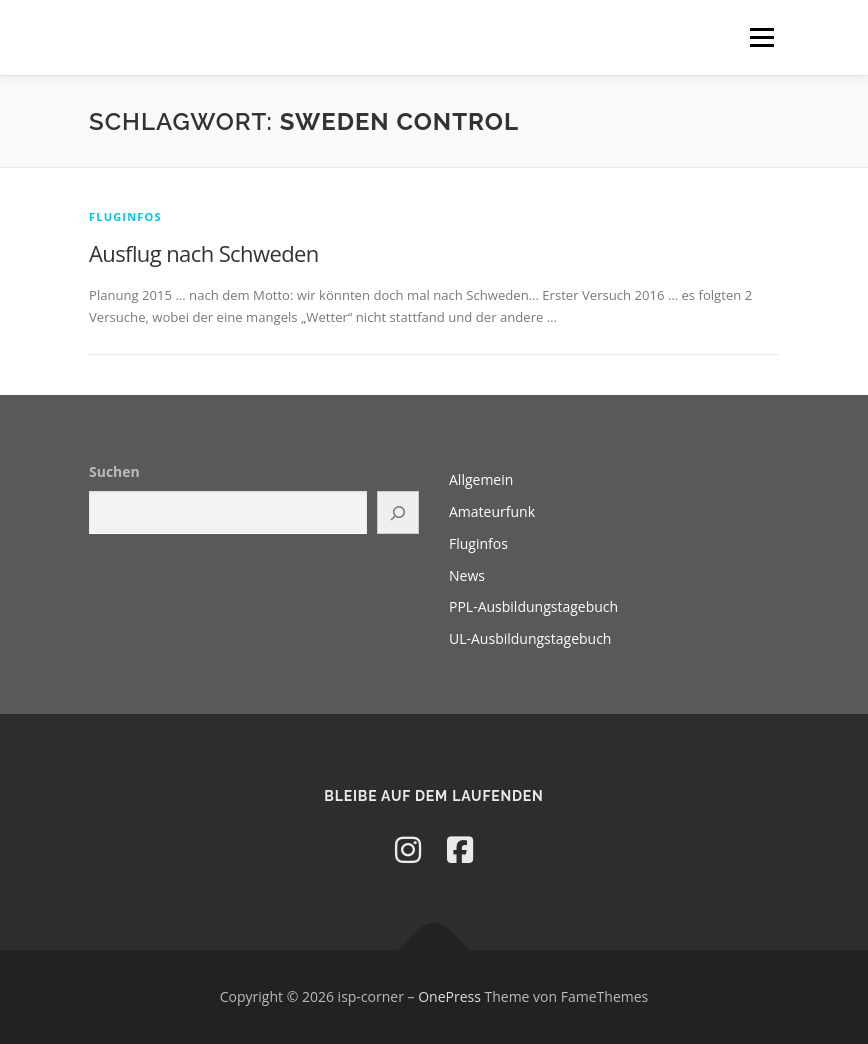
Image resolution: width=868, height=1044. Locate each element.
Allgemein (481, 479)
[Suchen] (398, 512)
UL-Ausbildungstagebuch (530, 638)
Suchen (114, 471)
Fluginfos (125, 216)
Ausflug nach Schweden (204, 253)
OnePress (449, 996)
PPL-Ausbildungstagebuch (533, 606)
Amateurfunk (492, 511)
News (467, 575)
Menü (761, 37)
